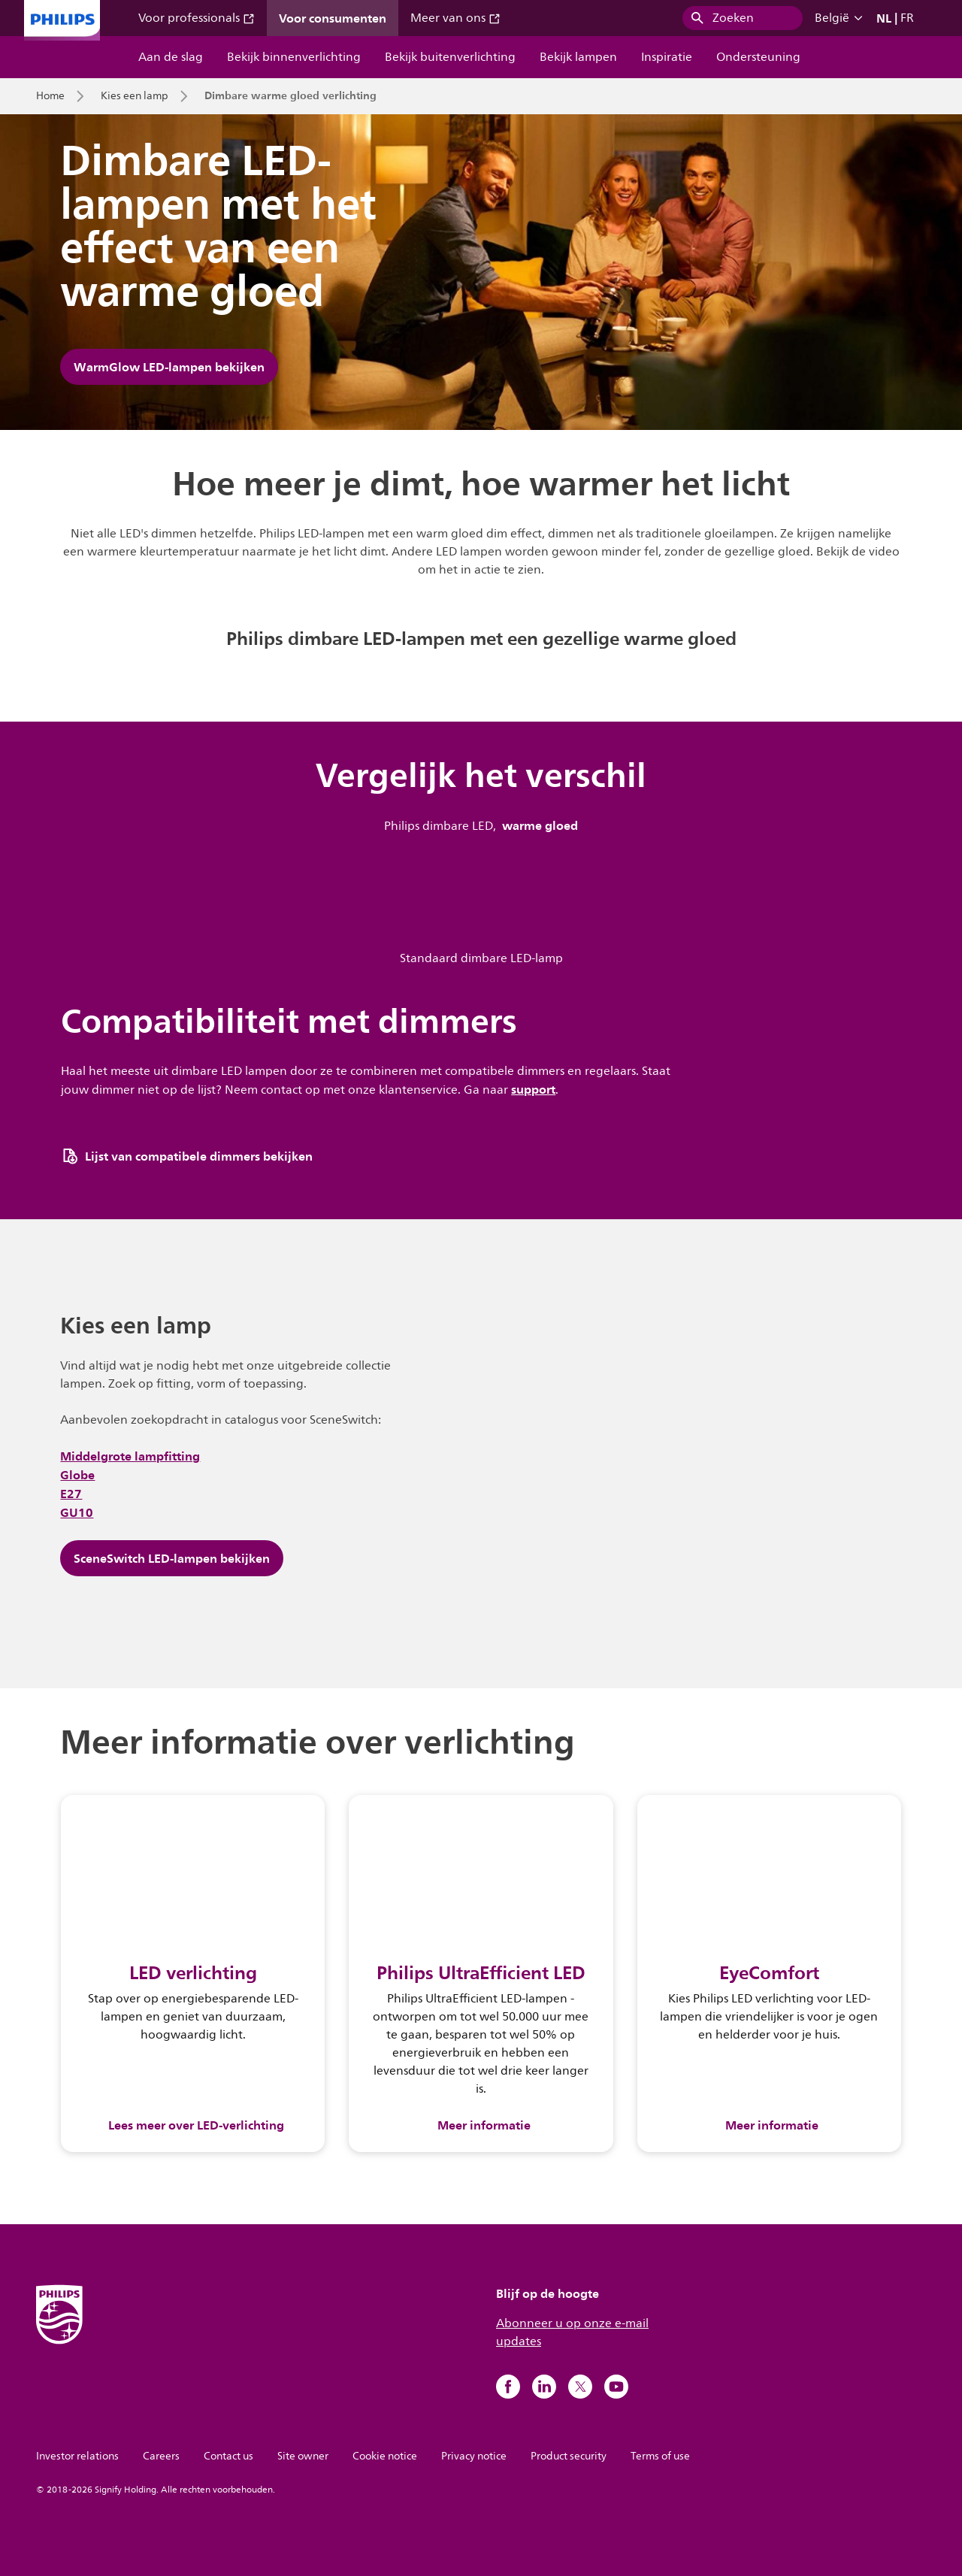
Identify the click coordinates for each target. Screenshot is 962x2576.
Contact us (228, 2456)
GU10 (76, 1512)
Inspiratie (666, 57)
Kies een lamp (134, 96)
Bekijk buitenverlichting (450, 57)
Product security (569, 2456)
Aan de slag (170, 57)
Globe (77, 1474)
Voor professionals (196, 18)
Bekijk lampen (578, 57)
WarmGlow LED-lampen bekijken (169, 366)
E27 (71, 1493)
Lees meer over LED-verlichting (196, 2125)
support (533, 1089)
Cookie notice (384, 2456)
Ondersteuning (758, 57)
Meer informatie (484, 2125)
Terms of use (660, 2456)
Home (50, 96)
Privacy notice (474, 2456)
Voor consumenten (332, 18)
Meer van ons (455, 18)
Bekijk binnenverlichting (294, 57)
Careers (161, 2456)
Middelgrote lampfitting (130, 1456)
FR (907, 18)
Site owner (302, 2456)
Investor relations (77, 2456)
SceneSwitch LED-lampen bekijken (172, 1558)
